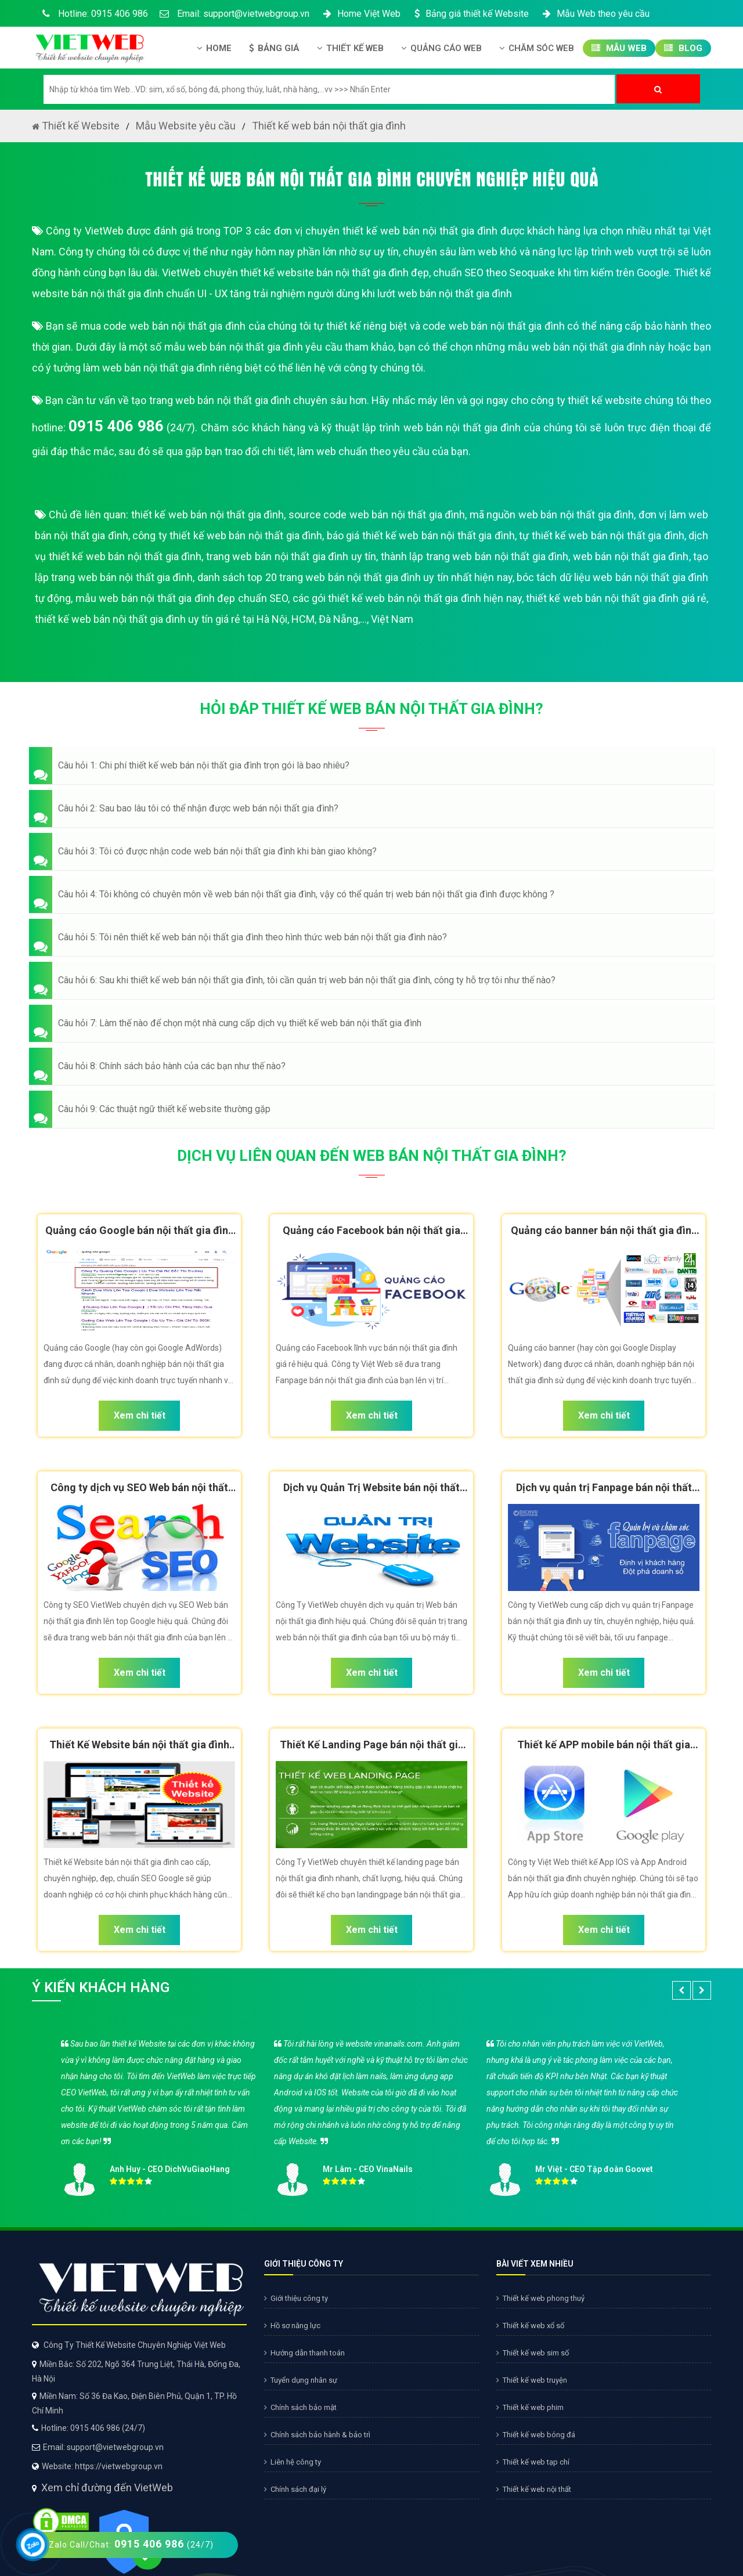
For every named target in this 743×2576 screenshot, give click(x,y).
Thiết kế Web (350, 48)
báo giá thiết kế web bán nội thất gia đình (421, 535)
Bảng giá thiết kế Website (470, 13)
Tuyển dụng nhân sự (300, 2380)
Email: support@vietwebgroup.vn (234, 13)
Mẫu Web (619, 48)
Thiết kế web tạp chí (532, 2462)
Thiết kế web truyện (531, 2380)
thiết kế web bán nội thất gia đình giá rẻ (616, 598)
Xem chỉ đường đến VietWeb (107, 2487)
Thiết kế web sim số (532, 2352)
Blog (683, 48)
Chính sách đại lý (295, 2489)
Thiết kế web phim (530, 2407)
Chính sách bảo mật (300, 2407)
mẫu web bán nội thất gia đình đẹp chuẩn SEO (181, 598)
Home (214, 48)
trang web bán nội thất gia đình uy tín (291, 556)
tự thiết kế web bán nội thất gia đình (601, 535)
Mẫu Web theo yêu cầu (595, 13)
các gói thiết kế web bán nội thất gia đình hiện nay (407, 598)
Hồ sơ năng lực (292, 2325)
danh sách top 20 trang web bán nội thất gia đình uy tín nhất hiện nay (355, 577)
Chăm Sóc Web (536, 48)
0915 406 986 (116, 426)
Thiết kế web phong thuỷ (540, 2298)
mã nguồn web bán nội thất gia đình (552, 514)
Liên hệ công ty (292, 2462)
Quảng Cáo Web (441, 48)
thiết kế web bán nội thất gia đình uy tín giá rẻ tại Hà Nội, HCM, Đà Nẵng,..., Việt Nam (224, 619)
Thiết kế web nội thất (533, 2489)
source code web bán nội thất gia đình (377, 514)
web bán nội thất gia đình (631, 556)
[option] (371, 2114)
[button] (371, 765)
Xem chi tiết (139, 1415)
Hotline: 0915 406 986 (93, 13)
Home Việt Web (361, 13)
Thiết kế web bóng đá (535, 2434)
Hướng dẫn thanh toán (304, 2352)
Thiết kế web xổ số (530, 2325)
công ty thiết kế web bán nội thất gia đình (227, 535)
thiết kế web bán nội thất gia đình (207, 514)
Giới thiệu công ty (296, 2298)
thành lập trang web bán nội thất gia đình (474, 556)
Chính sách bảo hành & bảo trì (317, 2434)
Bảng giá (274, 48)
